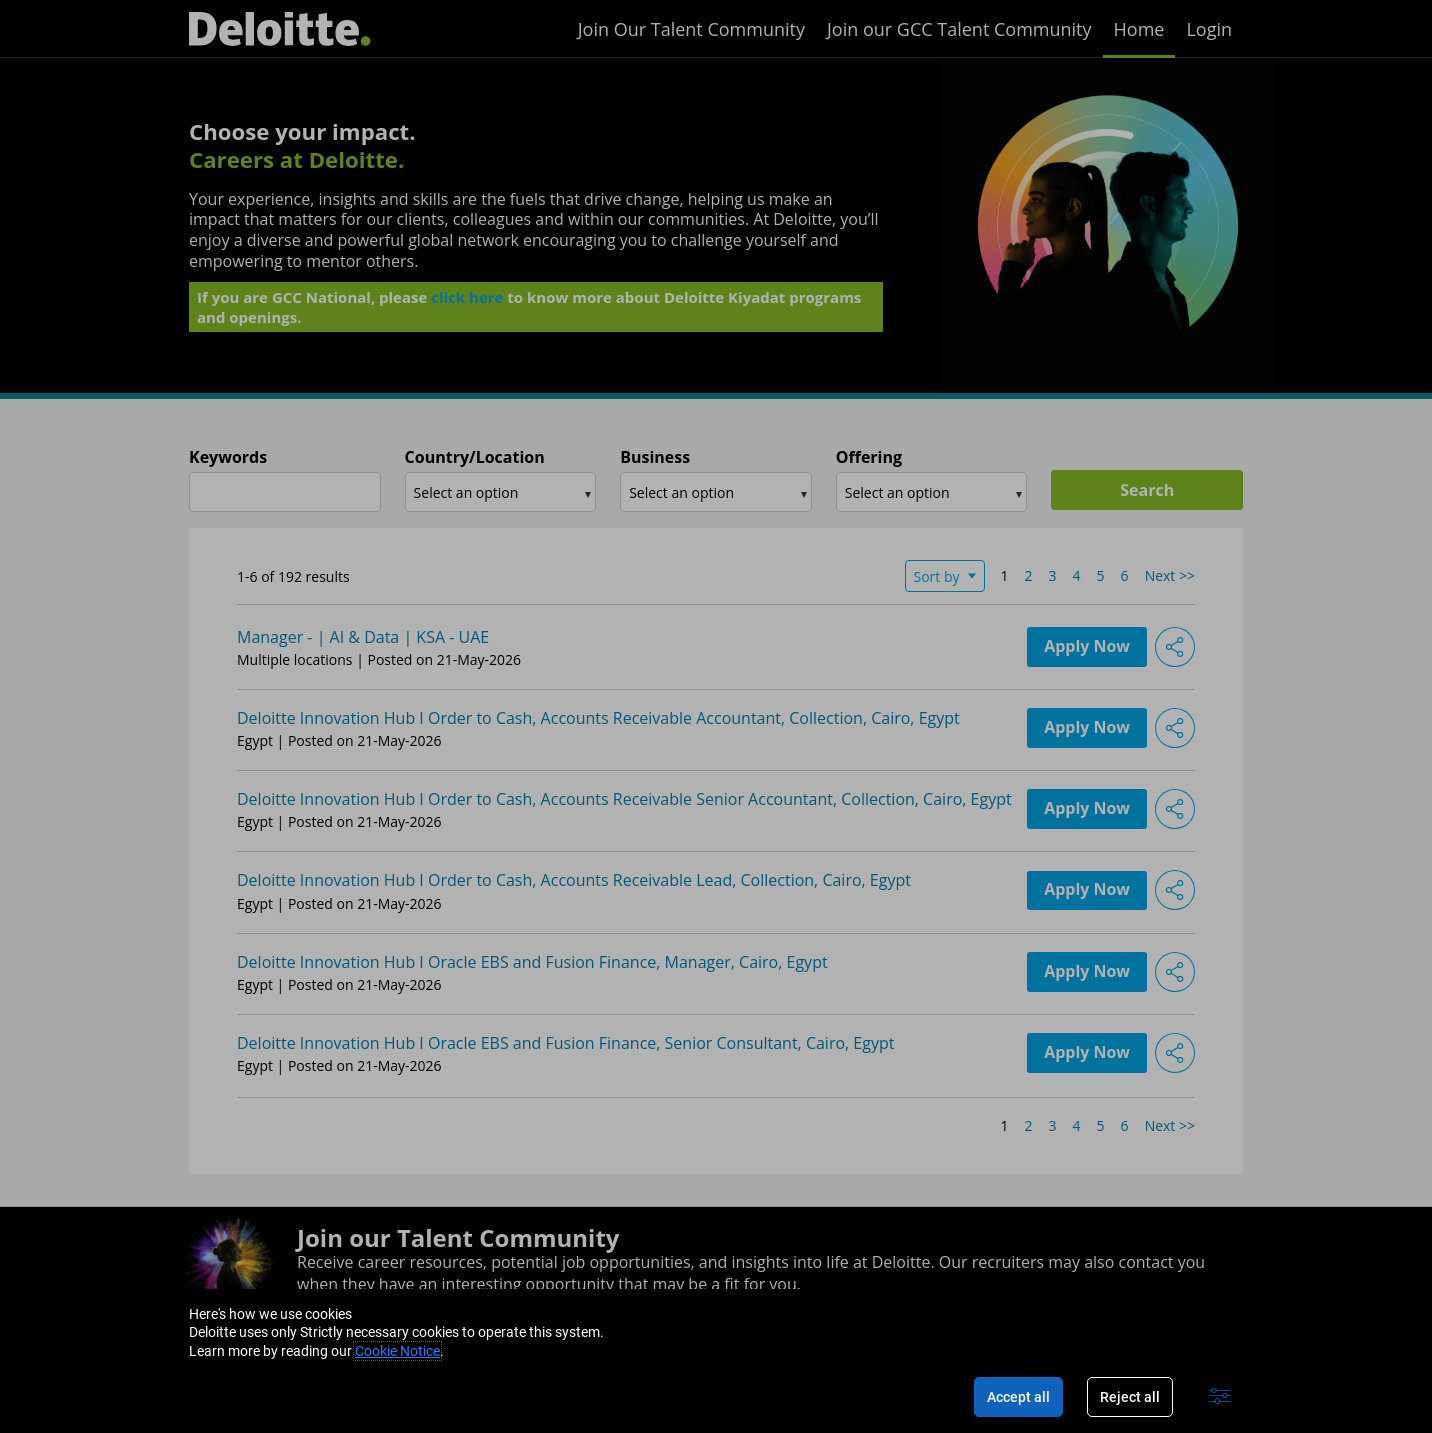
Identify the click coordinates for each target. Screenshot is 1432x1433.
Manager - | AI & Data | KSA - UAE (363, 637)
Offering (869, 457)
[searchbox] (493, 492)
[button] (1175, 647)
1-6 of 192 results (293, 576)
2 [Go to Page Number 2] (1029, 575)
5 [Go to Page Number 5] (1101, 575)
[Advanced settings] (1220, 1397)
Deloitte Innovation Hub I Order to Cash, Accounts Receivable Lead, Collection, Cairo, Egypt (574, 880)
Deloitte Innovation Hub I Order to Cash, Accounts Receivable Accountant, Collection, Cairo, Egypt (598, 718)
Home (1139, 29)
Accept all (1018, 1397)
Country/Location (475, 457)
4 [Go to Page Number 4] (1077, 575)
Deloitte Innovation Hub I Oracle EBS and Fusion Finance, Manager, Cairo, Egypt (532, 962)
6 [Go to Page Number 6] (1125, 575)
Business (655, 457)
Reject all (1130, 1397)
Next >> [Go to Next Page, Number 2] (1170, 575)
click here (467, 303)
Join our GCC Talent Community (959, 29)
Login (1209, 29)
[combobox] (285, 492)
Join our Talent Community (458, 1237)
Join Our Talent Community (691, 29)
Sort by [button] (937, 576)
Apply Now (1087, 647)
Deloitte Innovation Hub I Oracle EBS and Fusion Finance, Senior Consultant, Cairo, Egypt (565, 1043)
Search (1147, 490)
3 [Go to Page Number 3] (1053, 575)
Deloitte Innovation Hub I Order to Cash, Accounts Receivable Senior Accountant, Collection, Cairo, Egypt (624, 799)
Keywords (228, 457)
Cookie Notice (397, 1351)
